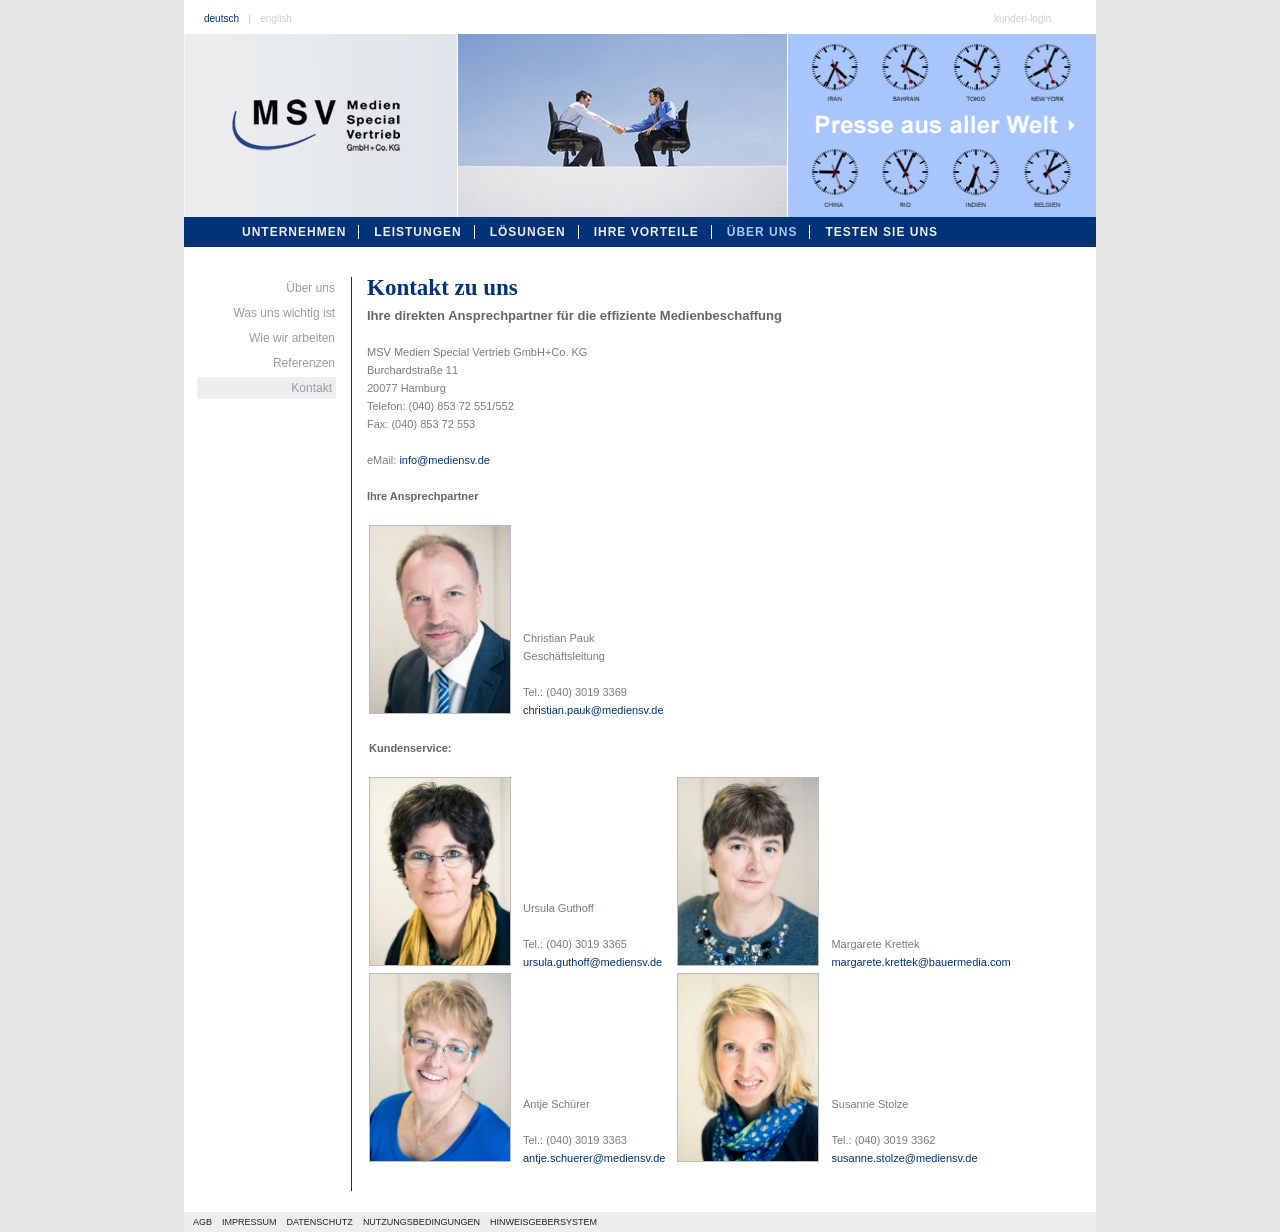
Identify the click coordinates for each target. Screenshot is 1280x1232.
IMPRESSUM (249, 1222)
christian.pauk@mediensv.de (593, 710)
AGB (202, 1222)
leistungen (417, 232)
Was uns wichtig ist (284, 313)
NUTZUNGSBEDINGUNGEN (421, 1222)
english (276, 18)
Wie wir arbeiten (292, 338)
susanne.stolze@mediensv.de (904, 1158)
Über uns (310, 288)
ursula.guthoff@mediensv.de (592, 962)
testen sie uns (881, 232)
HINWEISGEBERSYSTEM (543, 1222)
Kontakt (311, 388)
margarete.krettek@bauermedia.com (920, 962)
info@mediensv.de (444, 460)
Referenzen (304, 363)
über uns (762, 232)
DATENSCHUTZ (320, 1222)
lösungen (528, 232)
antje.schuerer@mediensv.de (594, 1158)
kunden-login (1022, 18)
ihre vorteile (646, 232)
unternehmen (294, 232)
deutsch (221, 18)
